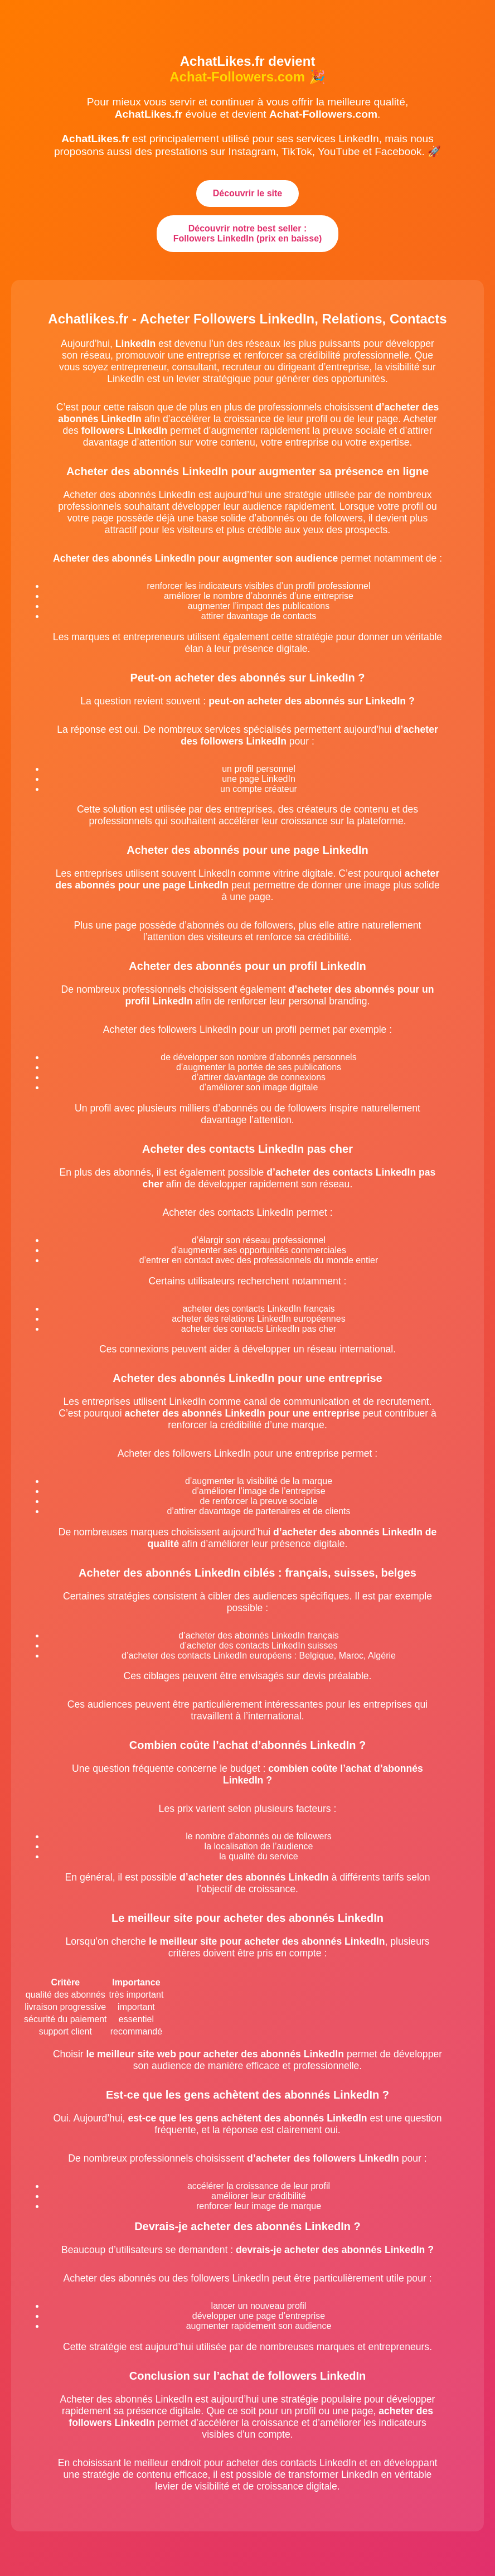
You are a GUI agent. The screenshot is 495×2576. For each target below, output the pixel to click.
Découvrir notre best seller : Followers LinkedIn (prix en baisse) (247, 233)
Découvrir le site (248, 193)
